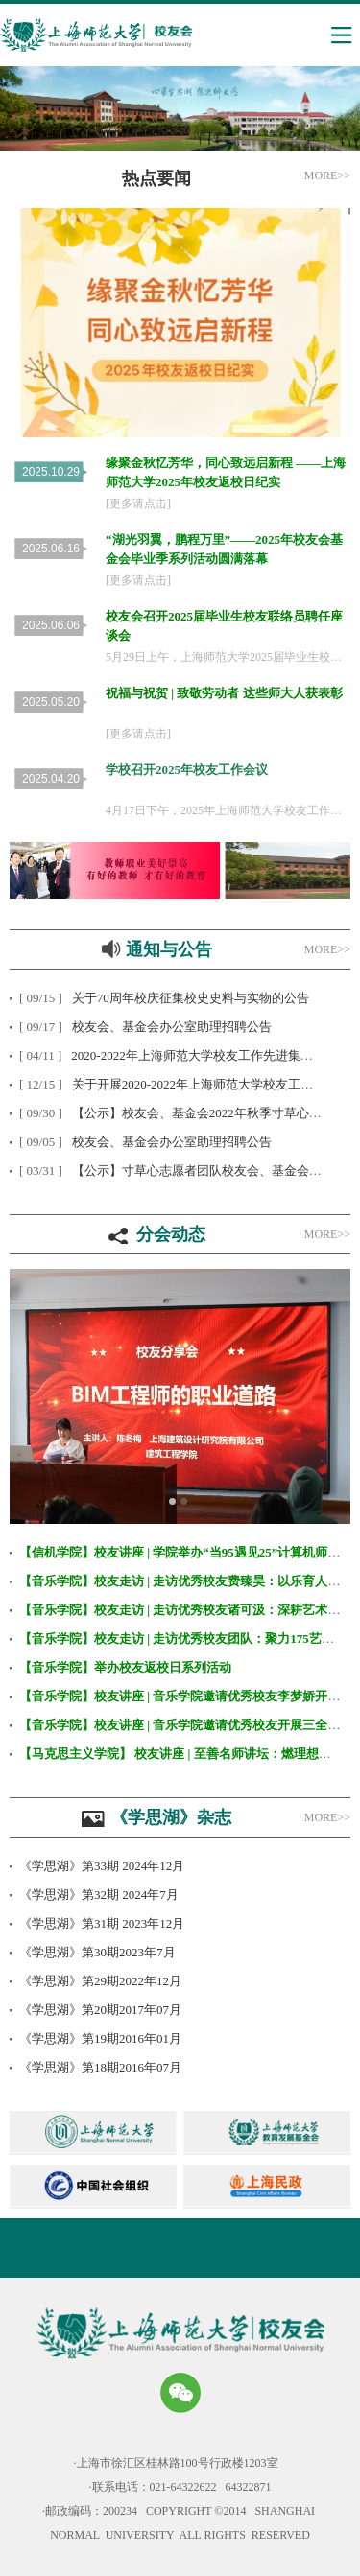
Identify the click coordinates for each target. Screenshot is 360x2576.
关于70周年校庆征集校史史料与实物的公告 (190, 998)
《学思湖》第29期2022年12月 (100, 1981)
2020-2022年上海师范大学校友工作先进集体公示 (204, 1055)
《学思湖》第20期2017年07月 (100, 2009)
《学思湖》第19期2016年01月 (100, 2038)
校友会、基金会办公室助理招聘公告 (172, 1026)
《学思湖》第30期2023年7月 (97, 1952)
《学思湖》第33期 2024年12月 (101, 1866)
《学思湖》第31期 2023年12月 (101, 1923)
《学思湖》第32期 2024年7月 (99, 1894)
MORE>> (327, 1234)
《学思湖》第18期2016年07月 (100, 2067)
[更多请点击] (138, 503)
